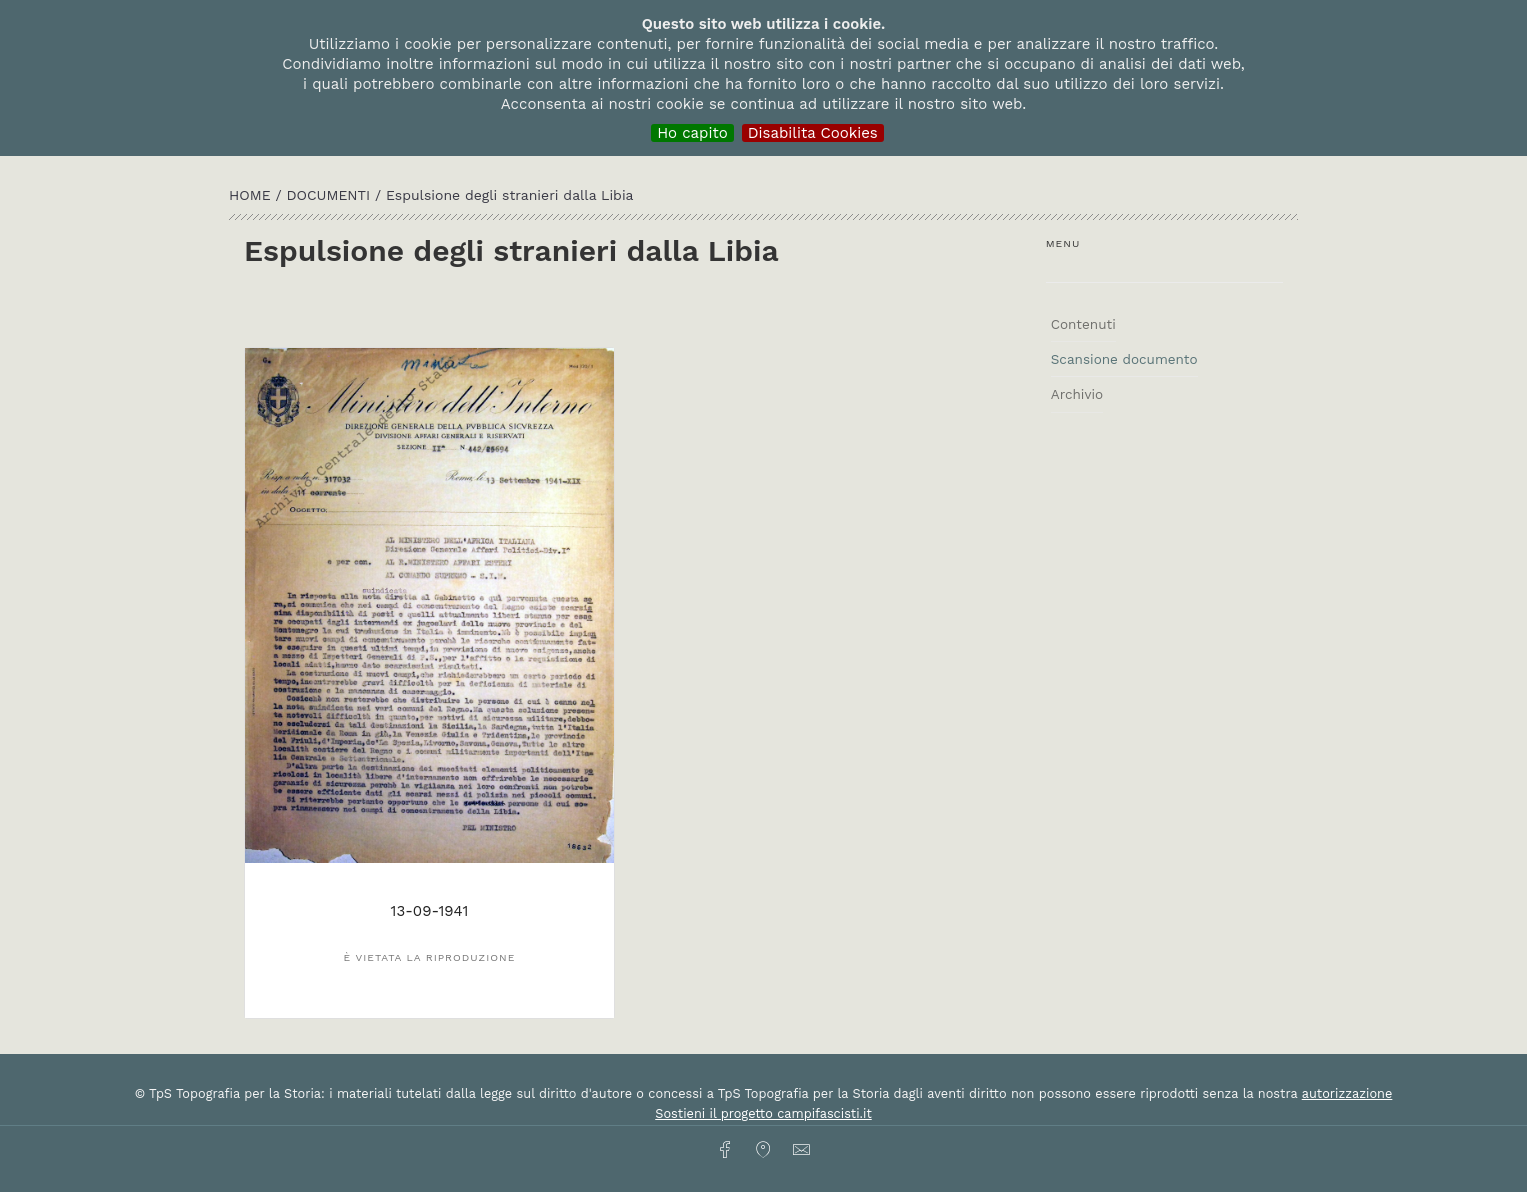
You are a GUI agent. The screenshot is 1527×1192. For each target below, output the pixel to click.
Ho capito (692, 133)
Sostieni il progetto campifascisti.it (763, 1113)
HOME (252, 195)
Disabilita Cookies (813, 133)
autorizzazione (1347, 1093)
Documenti (330, 195)
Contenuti (1083, 324)
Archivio (1077, 394)
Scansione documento (1124, 359)
